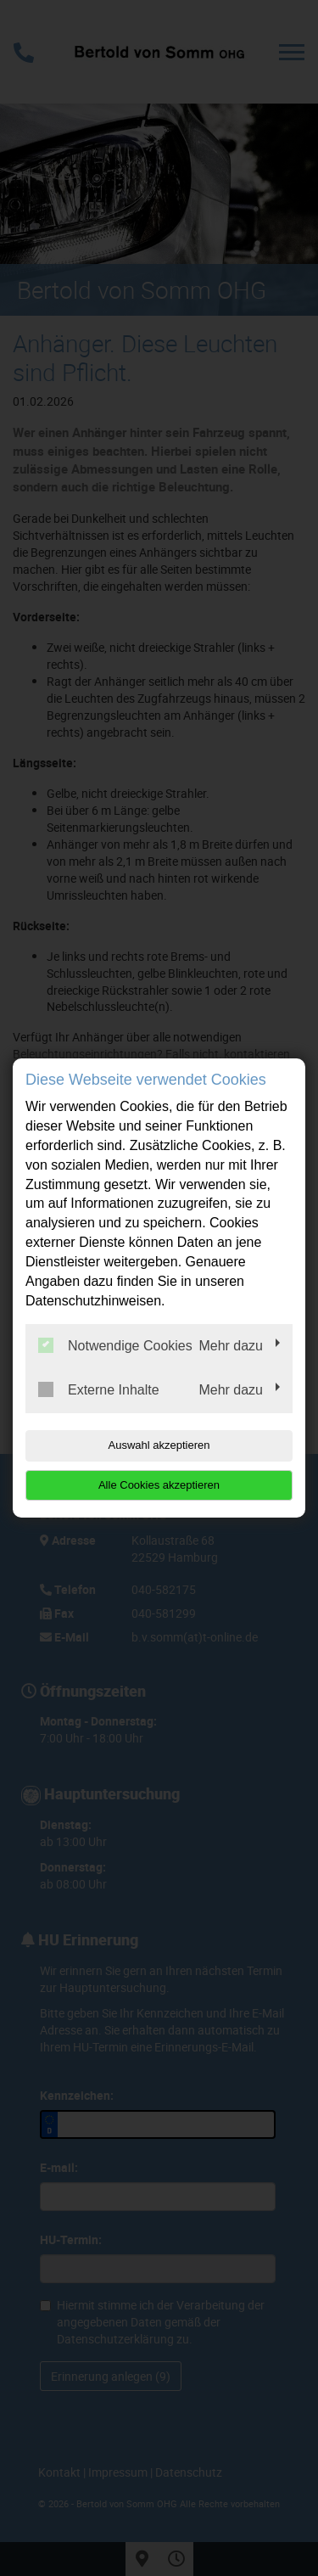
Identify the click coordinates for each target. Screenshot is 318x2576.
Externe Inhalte (98, 1389)
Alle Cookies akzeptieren (159, 1485)
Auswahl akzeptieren (159, 1445)
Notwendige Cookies (115, 1345)
